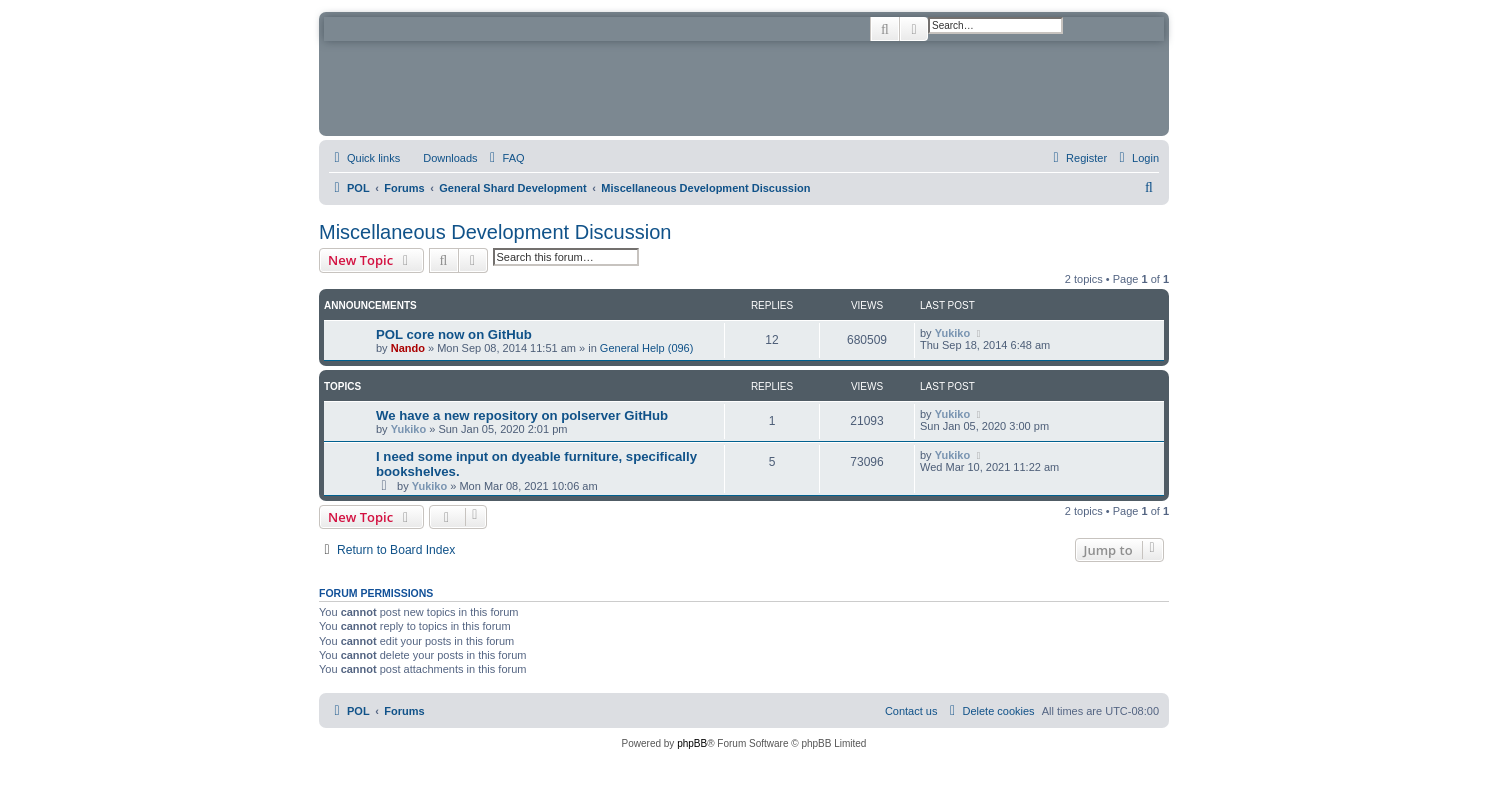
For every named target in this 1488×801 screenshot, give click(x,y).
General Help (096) (647, 348)
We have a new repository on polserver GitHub (522, 415)
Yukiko (952, 333)
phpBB (692, 743)
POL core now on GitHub (454, 334)
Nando (408, 348)
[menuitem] (441, 158)
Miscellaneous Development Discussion (495, 232)
